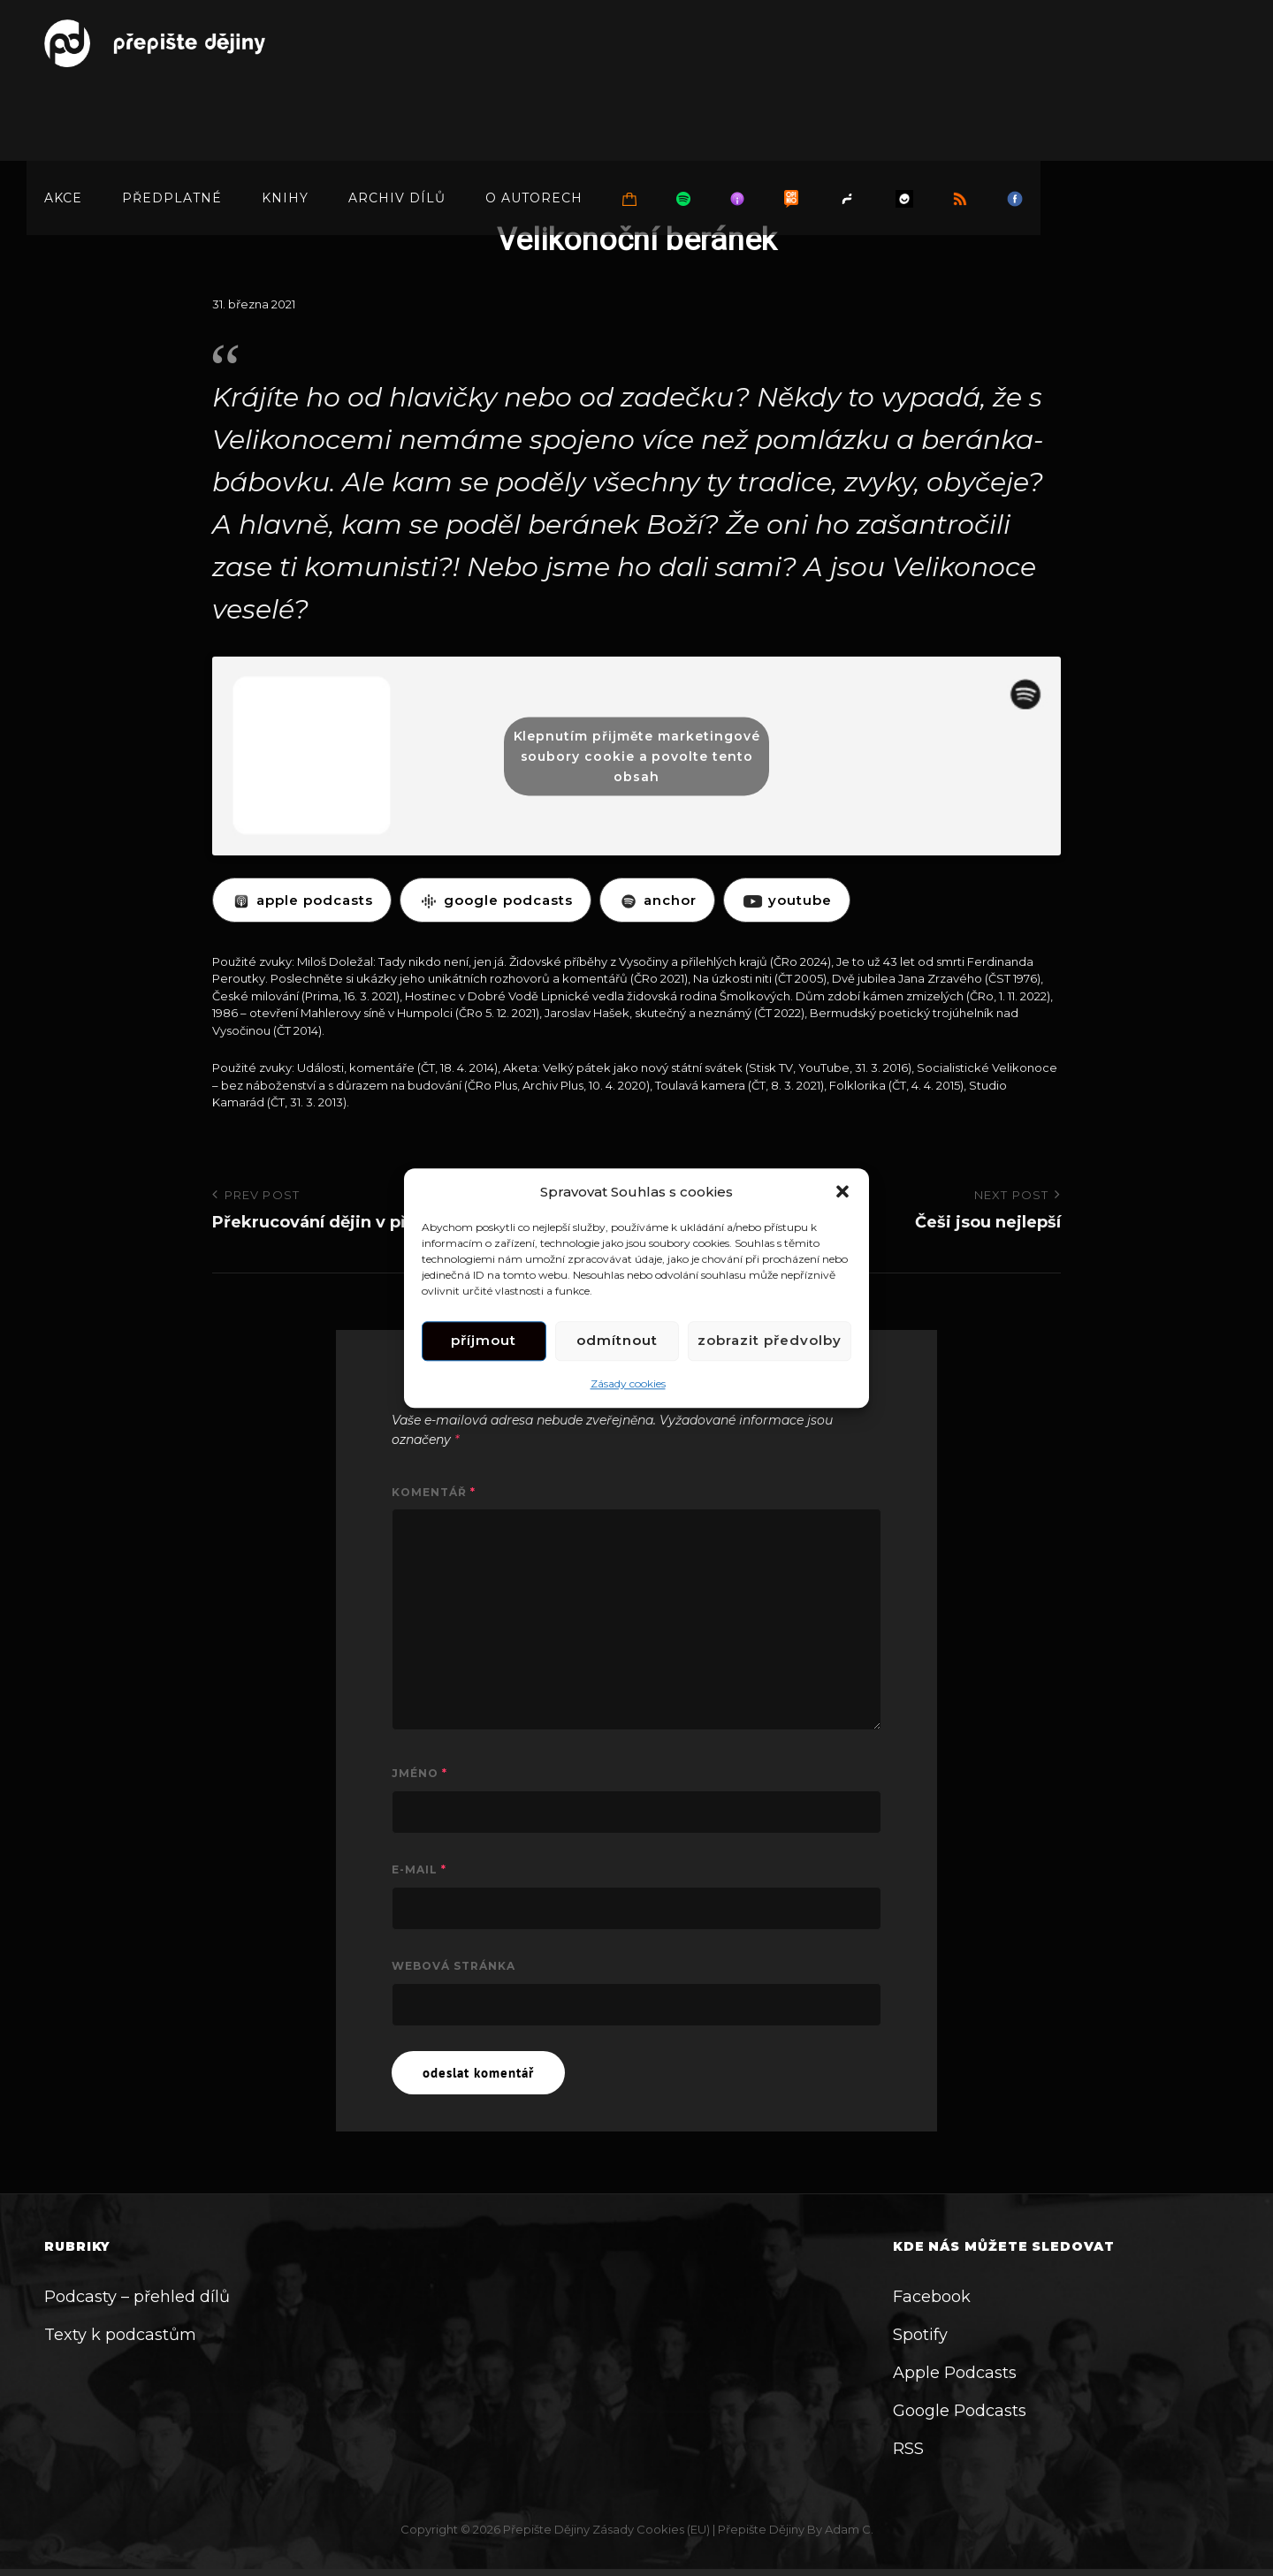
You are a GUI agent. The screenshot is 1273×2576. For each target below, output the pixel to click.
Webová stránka (453, 1965)
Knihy (285, 117)
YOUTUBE (787, 900)
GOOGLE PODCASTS (495, 900)
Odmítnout (617, 1341)
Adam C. (849, 2529)
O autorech (534, 117)
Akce (63, 117)
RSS (908, 2448)
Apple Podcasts (955, 2372)
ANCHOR (657, 900)
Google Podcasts (959, 2410)
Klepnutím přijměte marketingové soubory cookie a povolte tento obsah (637, 755)
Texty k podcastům (120, 2334)
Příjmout (483, 1341)
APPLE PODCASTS (302, 900)
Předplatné (172, 117)
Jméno (419, 1773)
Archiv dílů (397, 117)
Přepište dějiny (546, 2529)
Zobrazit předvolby (769, 1341)
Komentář (434, 1492)
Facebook (932, 2296)
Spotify (920, 2334)
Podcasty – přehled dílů (137, 2296)
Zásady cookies (628, 1383)
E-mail (419, 1869)
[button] (842, 1191)
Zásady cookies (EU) (651, 2529)
